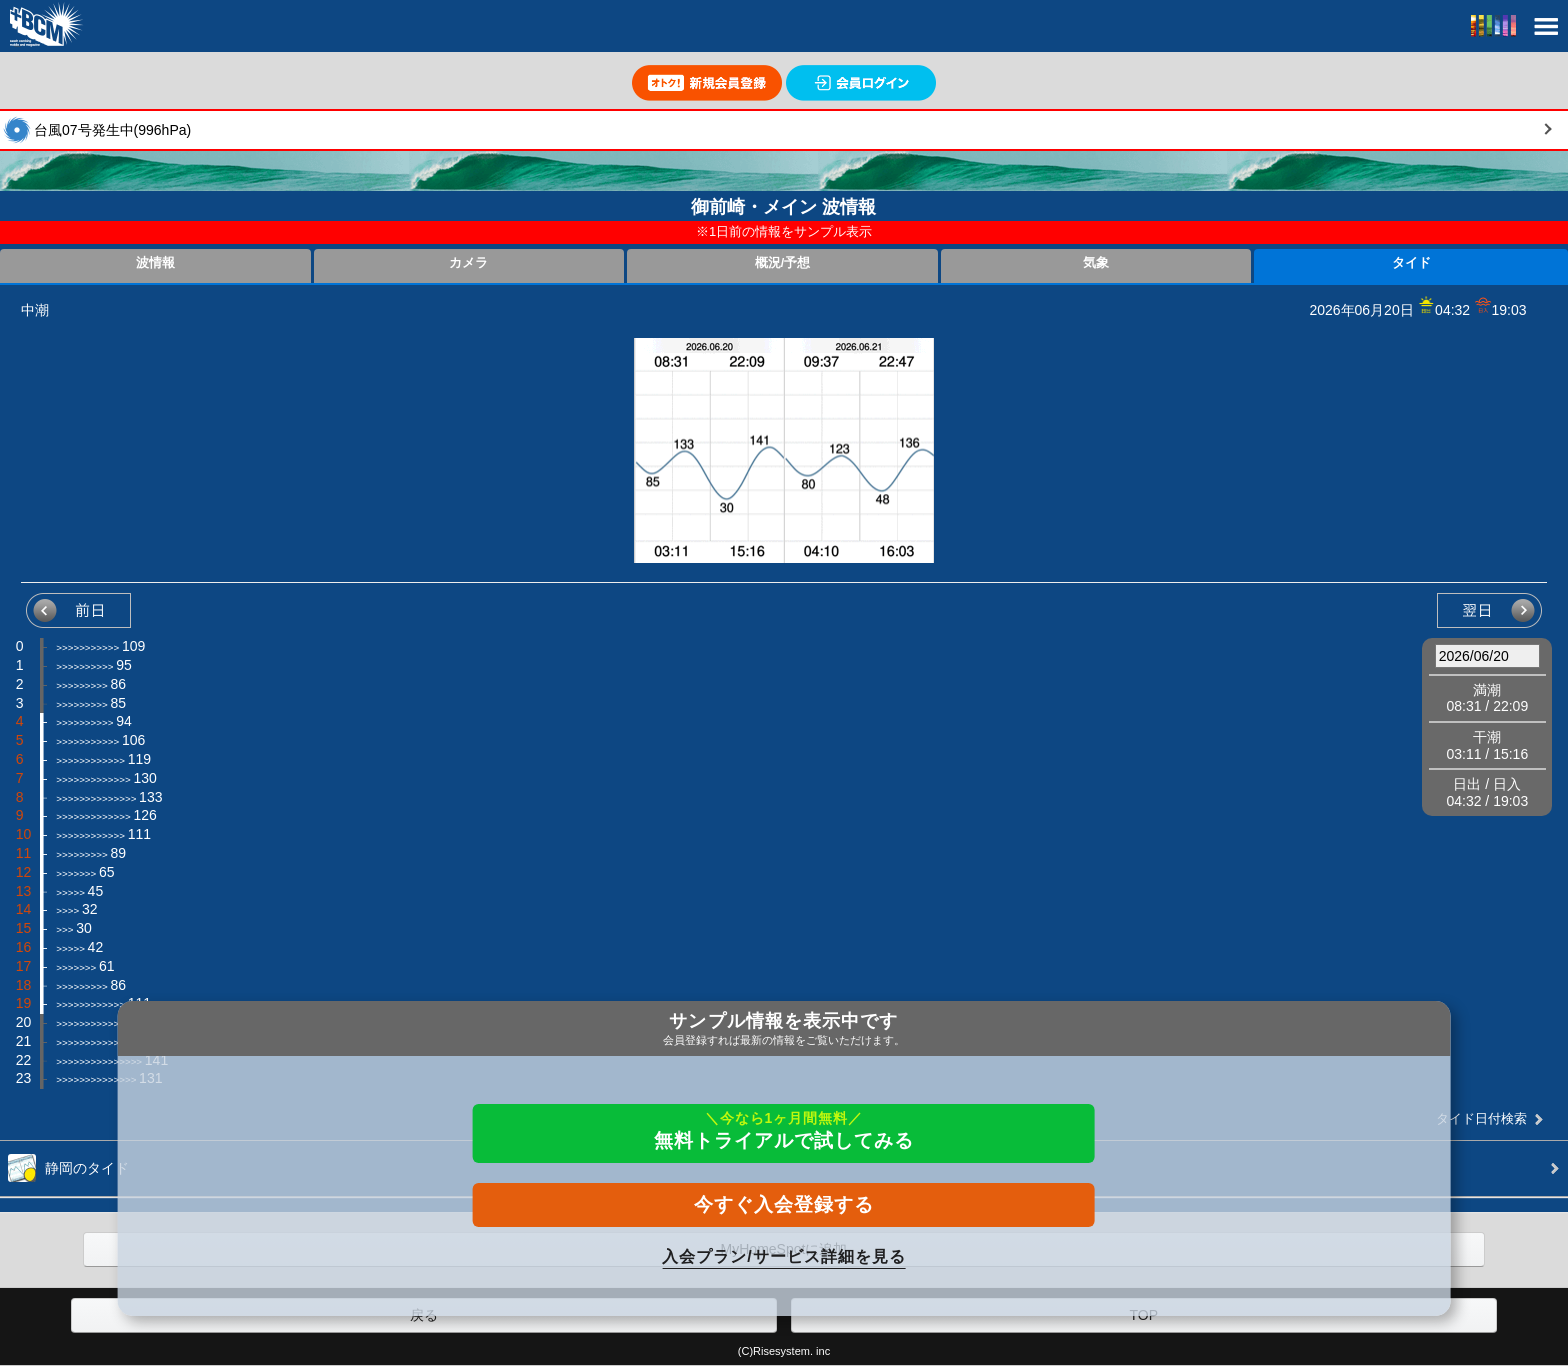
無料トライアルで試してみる (784, 1130)
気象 (1096, 263)
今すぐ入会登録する (784, 1204)
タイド (1411, 263)
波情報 (155, 263)
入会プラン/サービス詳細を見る (783, 1256)
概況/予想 (783, 263)
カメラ (468, 263)
